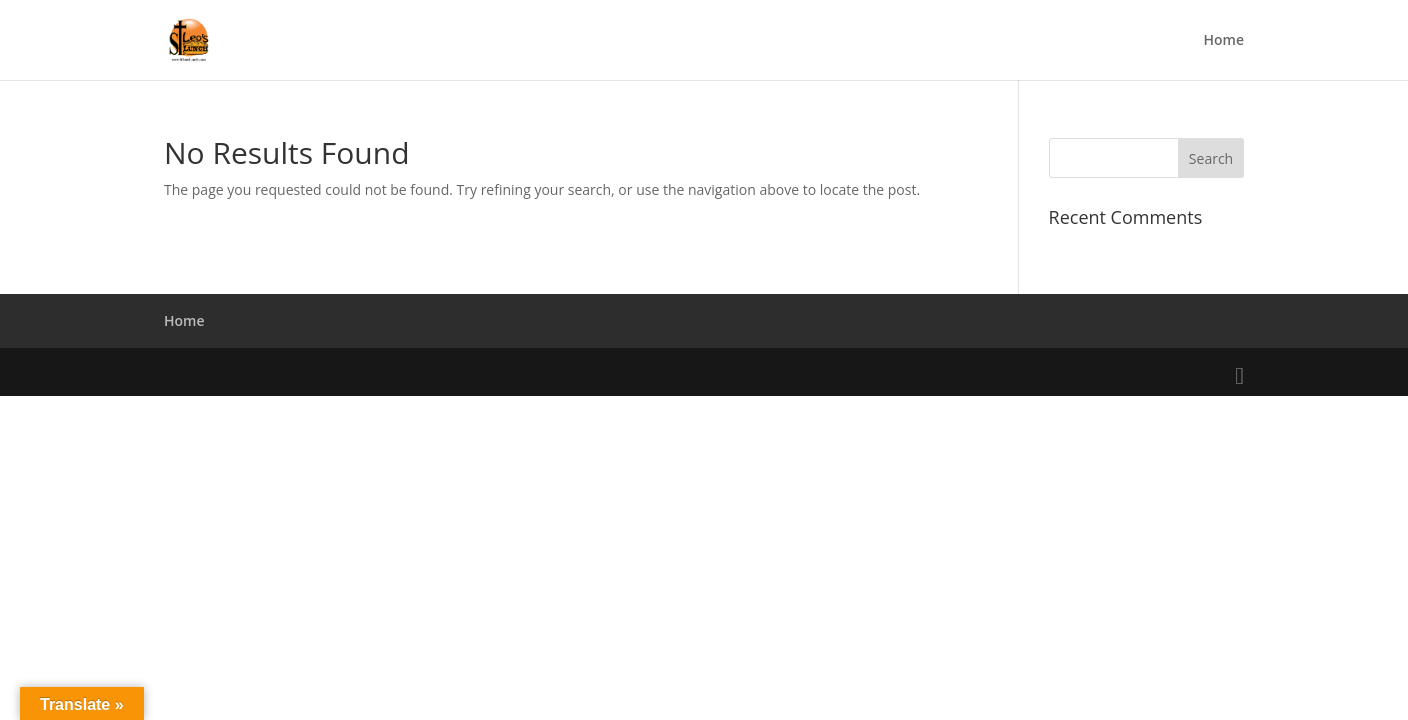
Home (1224, 41)
